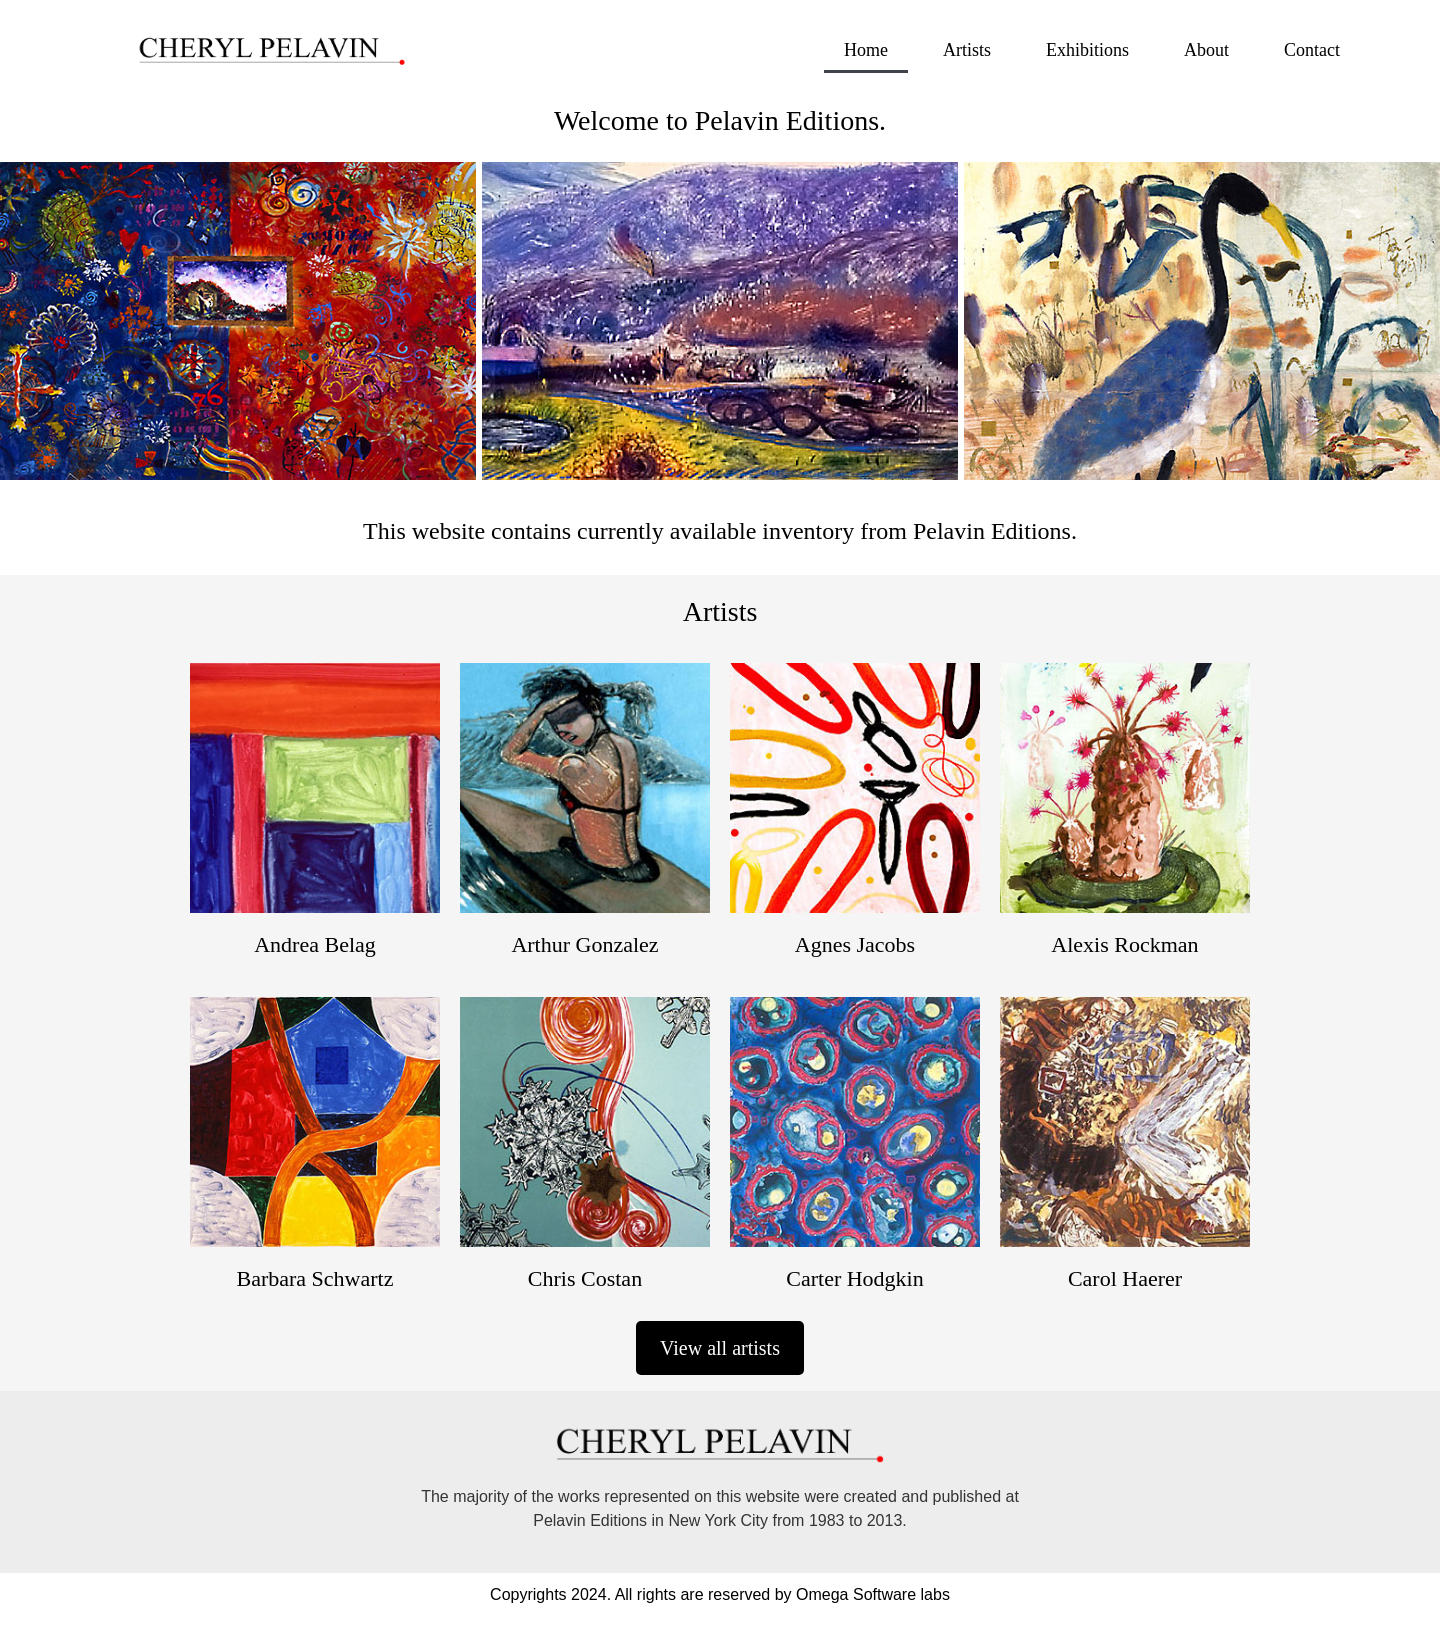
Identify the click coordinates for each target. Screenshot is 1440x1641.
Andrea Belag (315, 944)
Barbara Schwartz (315, 1278)
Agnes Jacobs (855, 944)
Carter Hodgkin (854, 1278)
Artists (967, 50)
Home (866, 50)
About (1206, 50)
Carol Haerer (1125, 1278)
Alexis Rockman (1124, 944)
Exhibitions (1087, 50)
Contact (1312, 50)
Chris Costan (585, 1278)
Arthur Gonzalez (584, 944)
